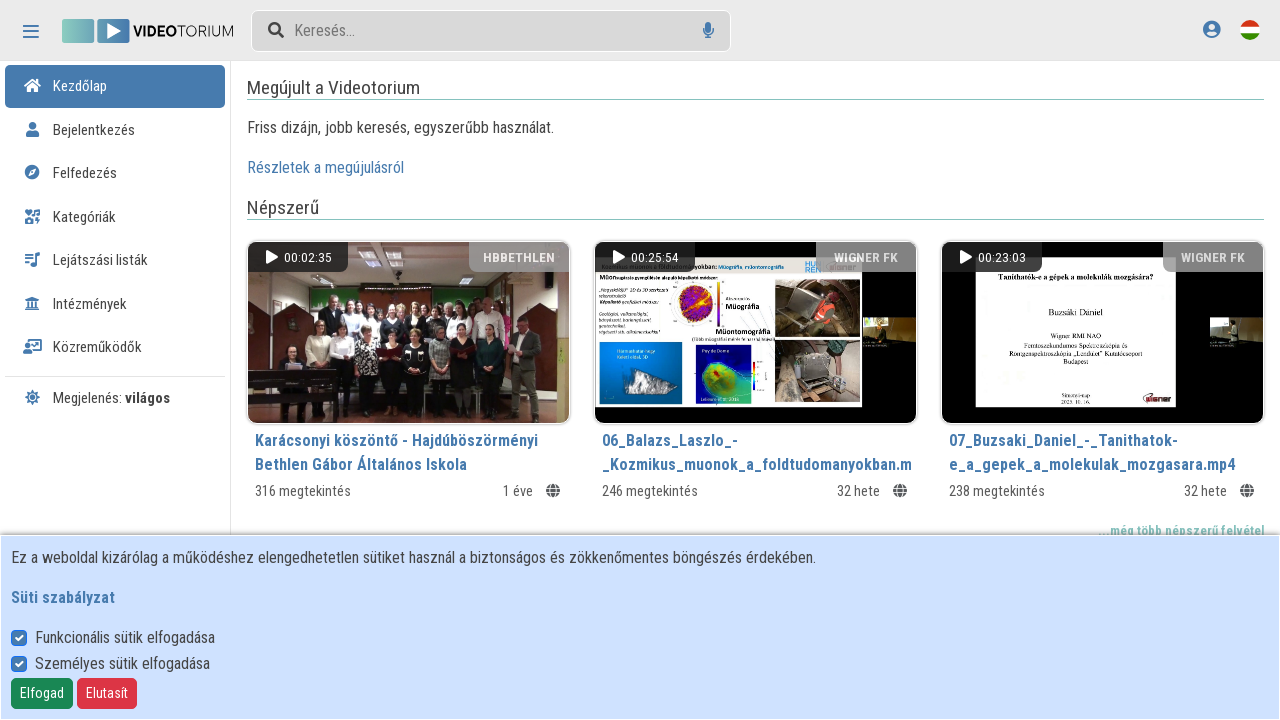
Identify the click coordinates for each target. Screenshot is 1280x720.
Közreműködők (82, 347)
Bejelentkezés (79, 130)
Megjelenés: (96, 398)
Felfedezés (70, 173)
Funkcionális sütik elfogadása (125, 637)
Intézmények (75, 304)
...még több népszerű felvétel (1181, 530)
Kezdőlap (65, 86)
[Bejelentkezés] (1211, 29)
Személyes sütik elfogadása (122, 663)
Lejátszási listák (85, 260)
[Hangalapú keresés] (708, 30)
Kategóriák (69, 217)
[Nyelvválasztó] (1250, 29)
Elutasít (107, 693)
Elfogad (42, 693)
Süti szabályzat (63, 597)
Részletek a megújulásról (325, 167)
